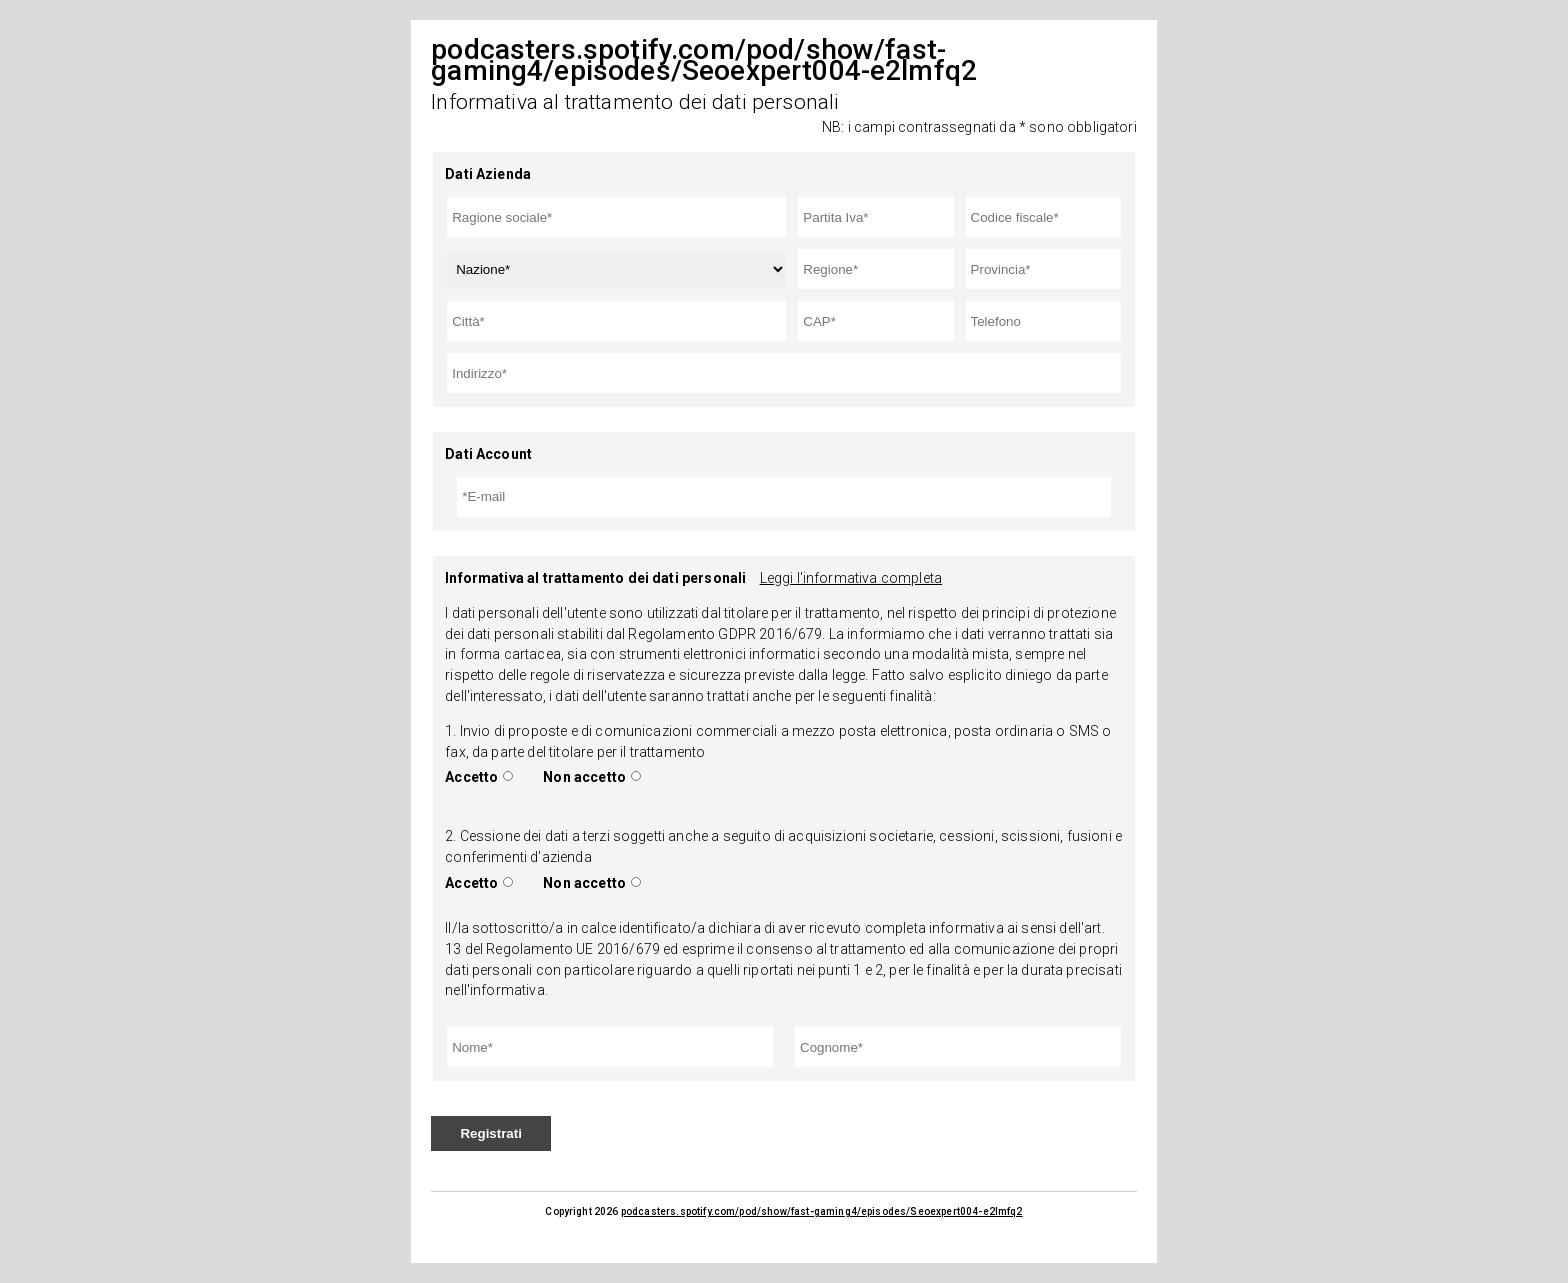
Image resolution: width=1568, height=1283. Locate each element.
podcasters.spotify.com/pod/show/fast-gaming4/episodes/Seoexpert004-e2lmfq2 (822, 1211)
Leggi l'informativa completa (851, 578)
